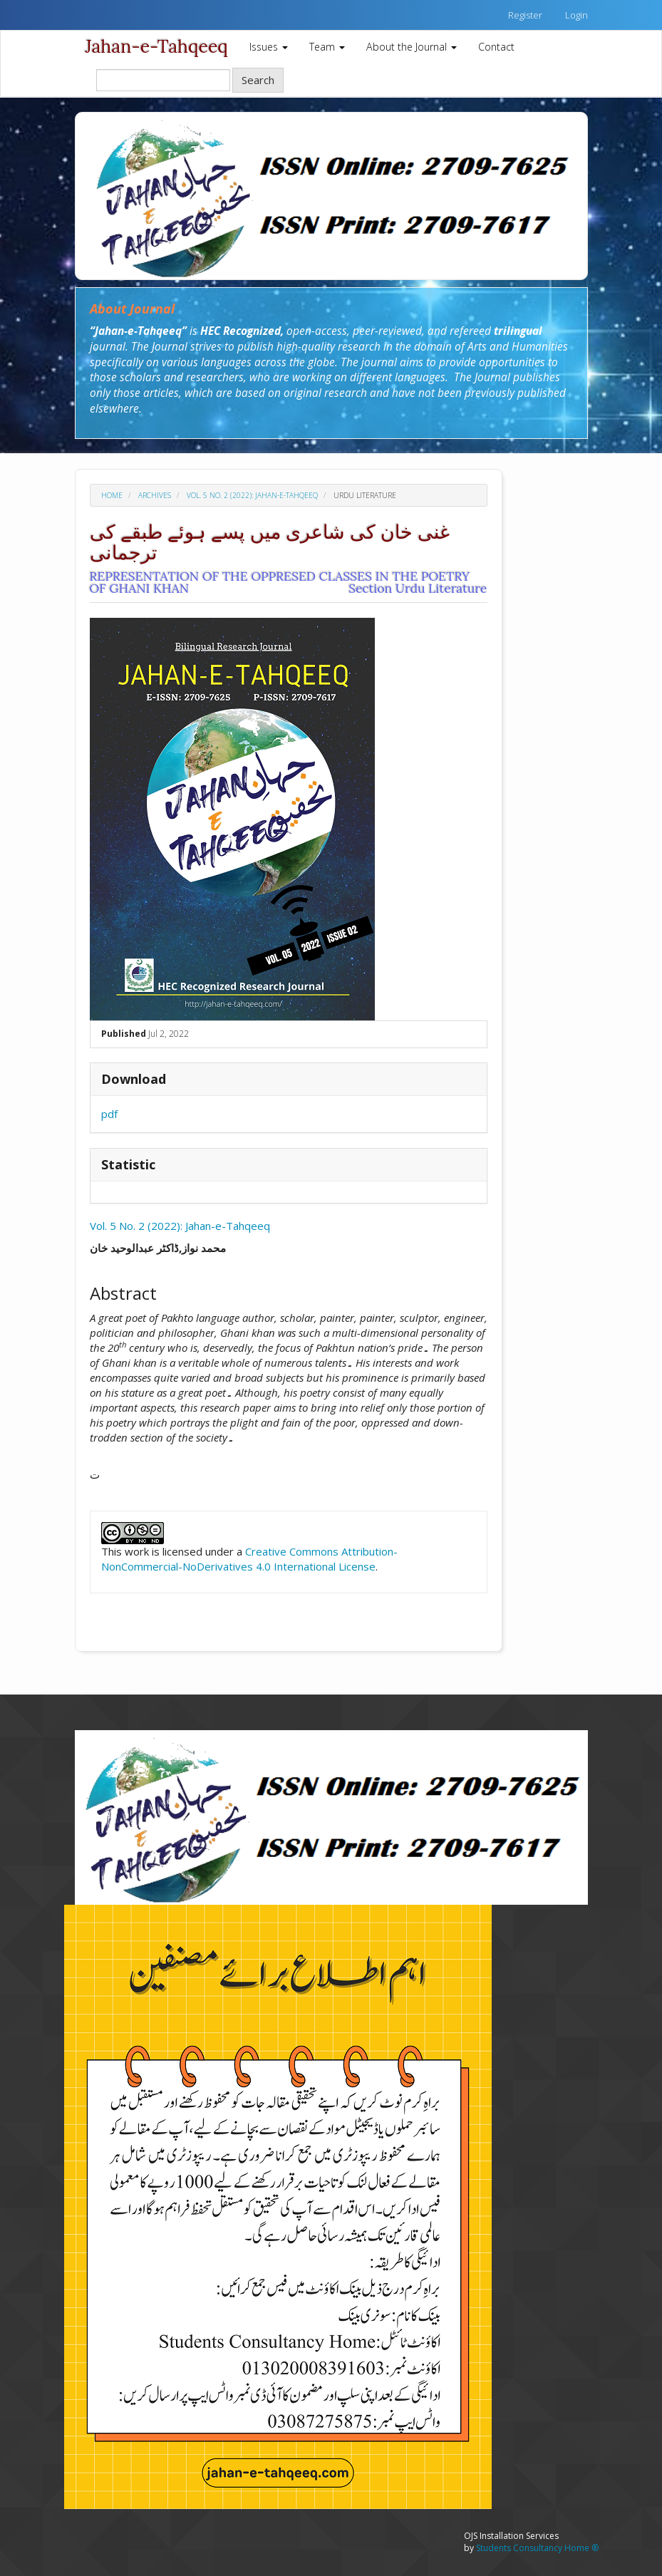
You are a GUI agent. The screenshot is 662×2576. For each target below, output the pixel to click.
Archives (154, 495)
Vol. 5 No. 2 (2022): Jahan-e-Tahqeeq (252, 495)
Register (525, 15)
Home (112, 495)
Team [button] (327, 46)
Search (258, 80)
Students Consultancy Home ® (537, 2548)
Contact (496, 46)
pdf (109, 1114)
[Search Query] (163, 80)
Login (576, 15)
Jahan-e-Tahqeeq (157, 46)
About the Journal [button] (411, 46)
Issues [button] (268, 46)
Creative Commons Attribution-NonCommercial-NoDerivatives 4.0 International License (249, 1558)
